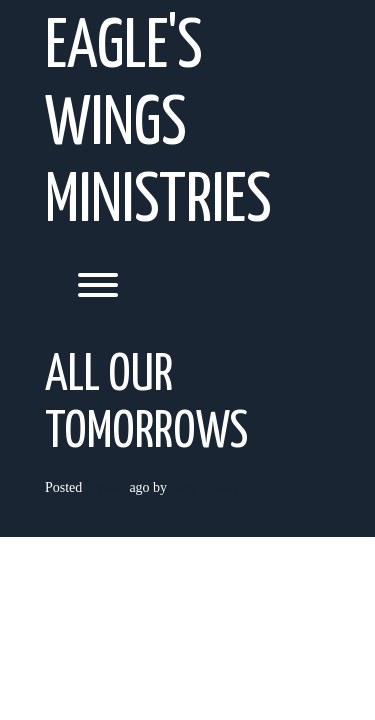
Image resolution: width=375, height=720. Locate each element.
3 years (106, 487)
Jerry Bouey (205, 487)
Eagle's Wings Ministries (158, 125)
